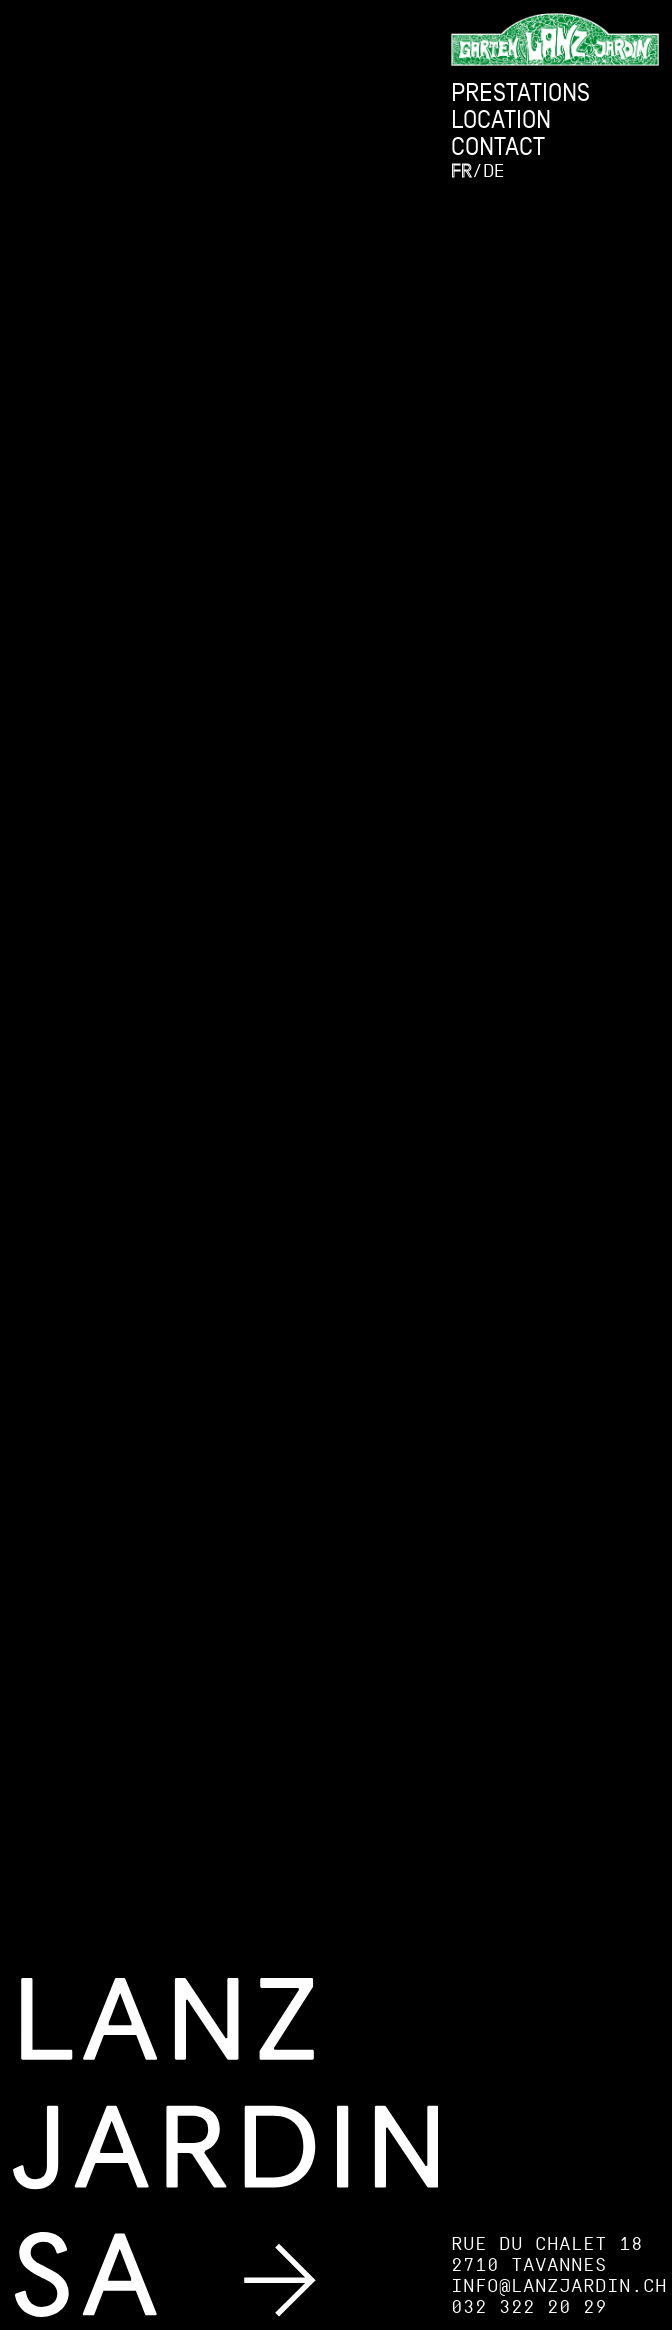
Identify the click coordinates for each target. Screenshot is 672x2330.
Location (501, 119)
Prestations (520, 92)
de (493, 171)
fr (461, 171)
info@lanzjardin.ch (559, 2285)
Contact (498, 146)
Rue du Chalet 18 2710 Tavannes (547, 2254)
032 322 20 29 (529, 2306)
